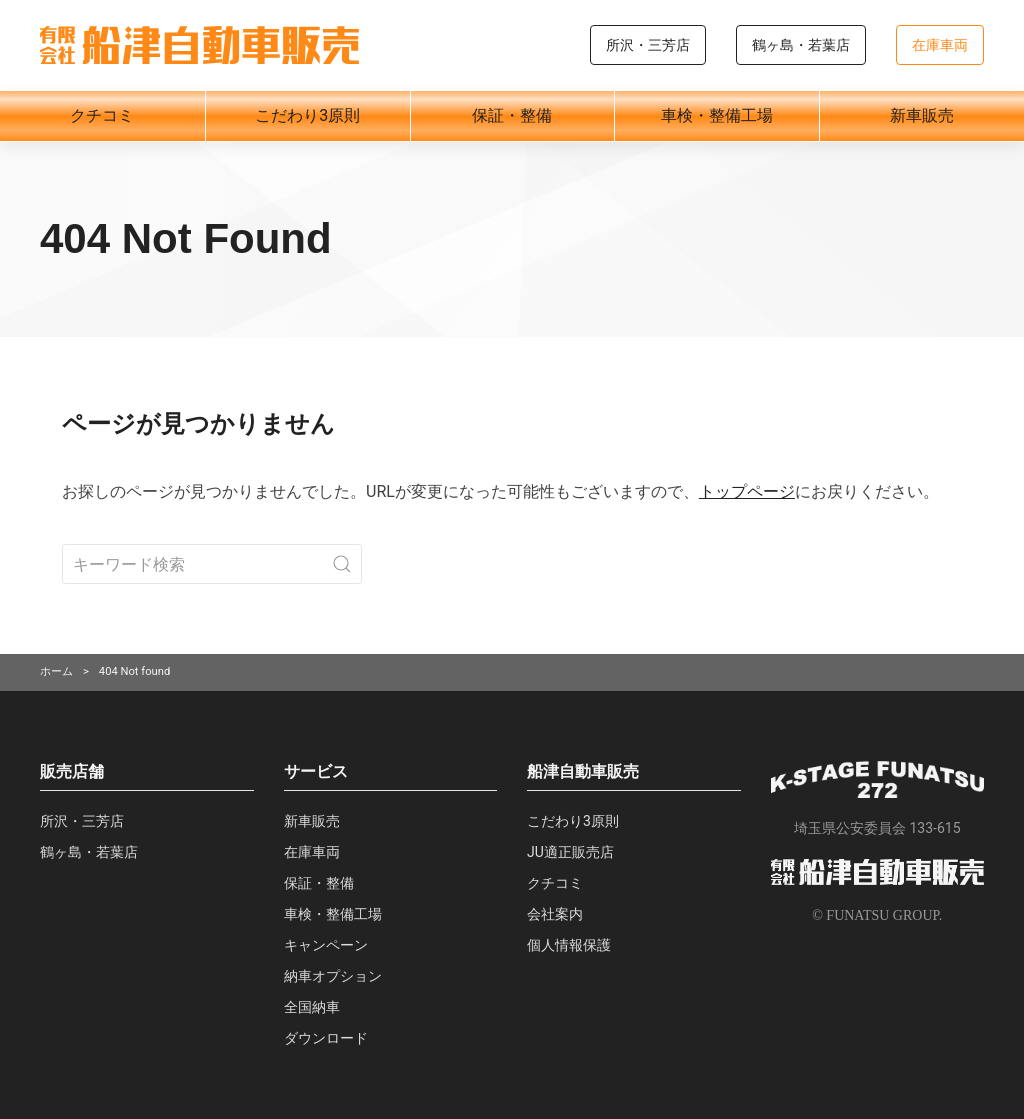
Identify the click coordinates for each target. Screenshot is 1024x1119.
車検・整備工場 (717, 115)
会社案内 (555, 914)
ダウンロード (326, 1038)
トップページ (747, 491)
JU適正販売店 (570, 852)
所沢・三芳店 (648, 45)
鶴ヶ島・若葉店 (801, 45)
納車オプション (333, 976)
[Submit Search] (342, 564)
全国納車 (312, 1007)
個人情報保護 (569, 945)
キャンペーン (326, 945)
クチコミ (102, 115)
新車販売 (922, 115)
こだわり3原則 (307, 115)
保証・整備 (512, 115)
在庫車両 (940, 45)
